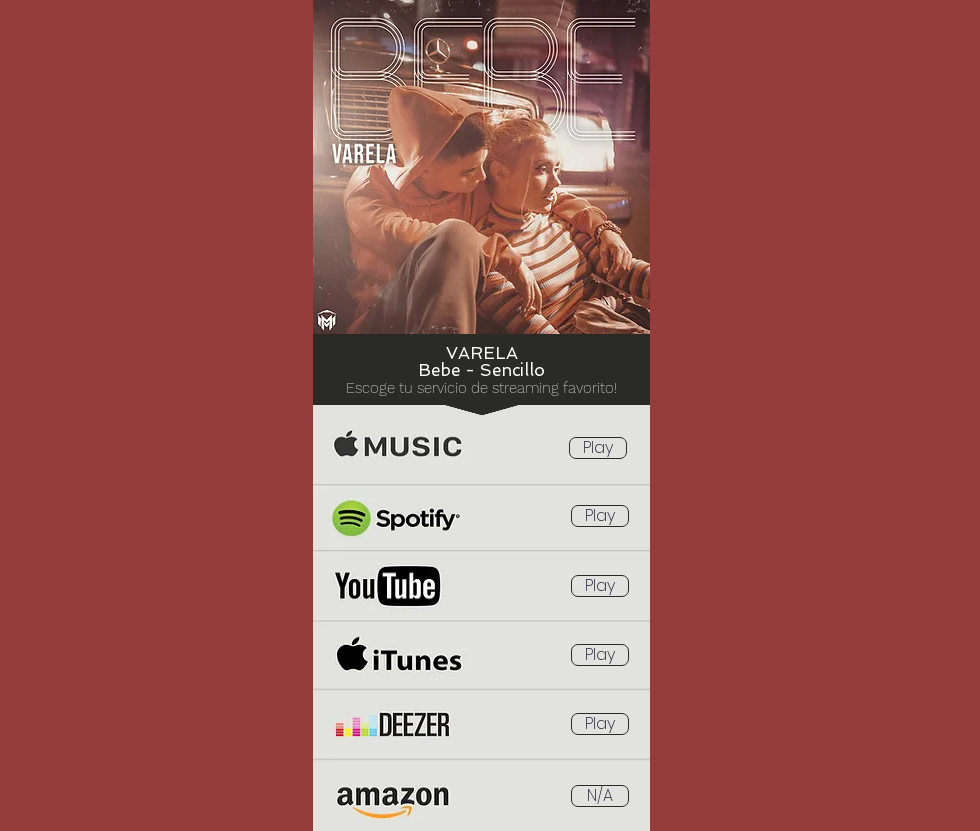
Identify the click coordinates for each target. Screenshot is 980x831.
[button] (600, 796)
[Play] (598, 448)
